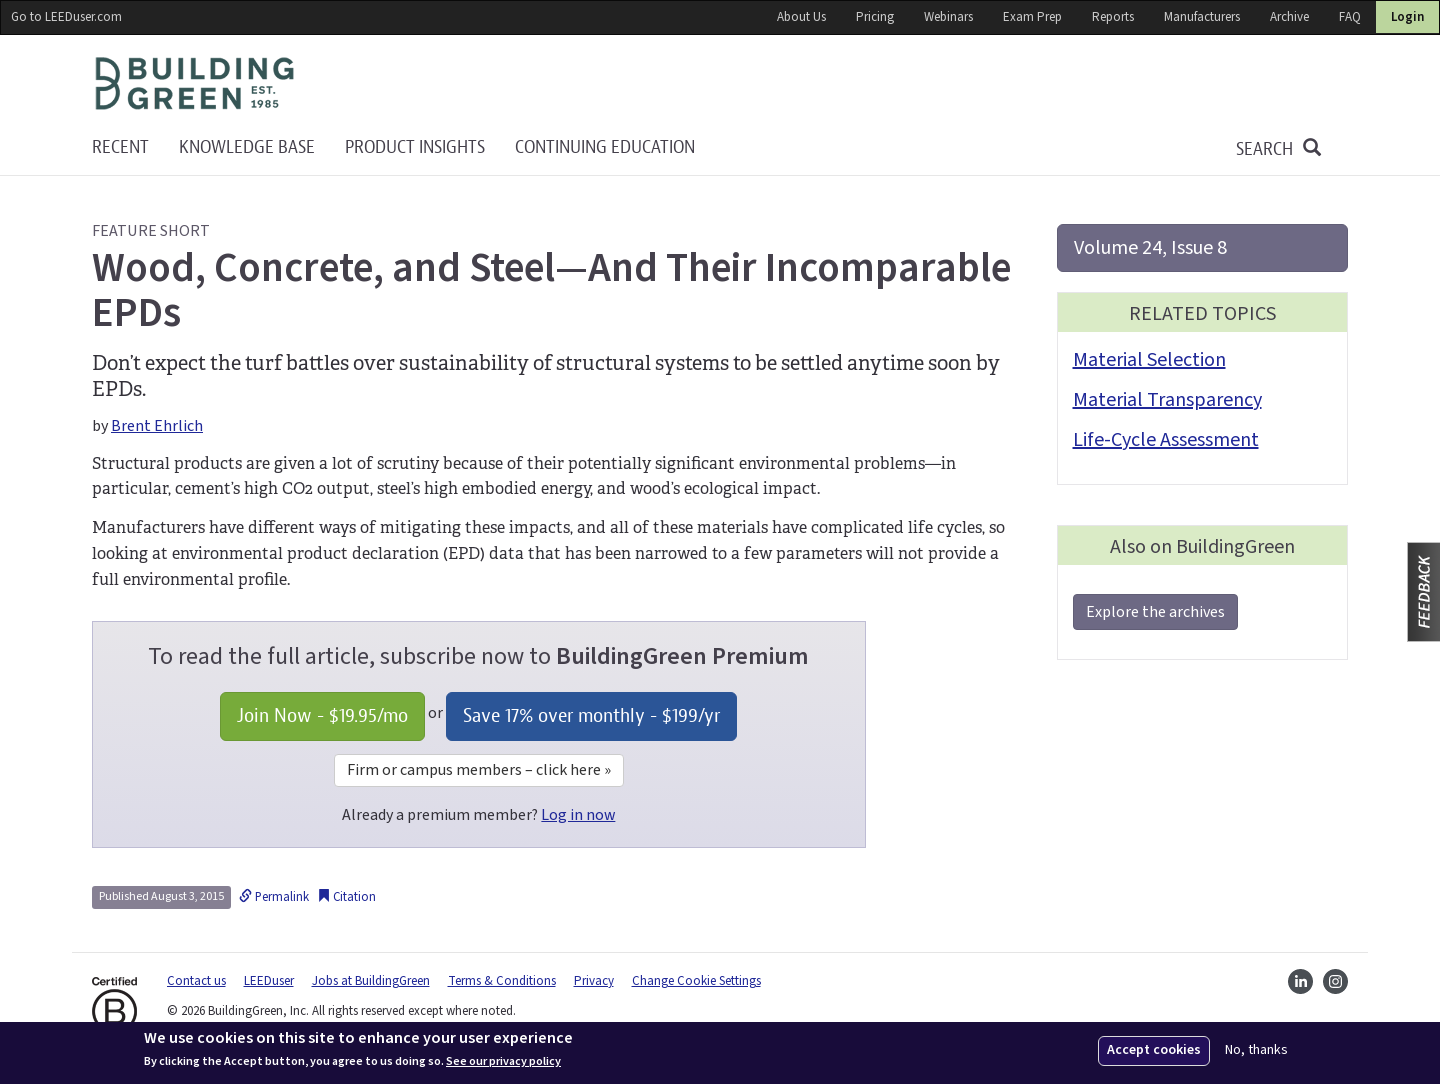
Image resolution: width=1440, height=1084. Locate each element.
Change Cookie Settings (696, 981)
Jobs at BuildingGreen (371, 981)
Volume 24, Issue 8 (1150, 248)
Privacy (594, 981)
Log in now (578, 815)
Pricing (875, 17)
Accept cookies (1154, 1050)
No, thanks (1256, 1050)
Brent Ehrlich (157, 426)
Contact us (196, 981)
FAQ (1350, 17)
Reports (1113, 17)
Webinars (948, 17)
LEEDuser (269, 981)
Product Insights (415, 147)
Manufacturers (1202, 17)
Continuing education (605, 147)
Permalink (274, 897)
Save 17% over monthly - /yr (591, 715)
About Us (801, 17)
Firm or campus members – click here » (479, 770)
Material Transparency (1167, 400)
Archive (1289, 17)
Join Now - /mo (322, 715)
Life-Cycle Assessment (1166, 440)
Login (1407, 17)
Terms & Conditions (502, 981)
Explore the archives (1155, 612)
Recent (120, 147)
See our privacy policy (503, 1062)
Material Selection (1149, 360)
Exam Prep (1032, 17)
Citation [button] (346, 897)
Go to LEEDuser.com (66, 17)
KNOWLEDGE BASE (247, 147)
